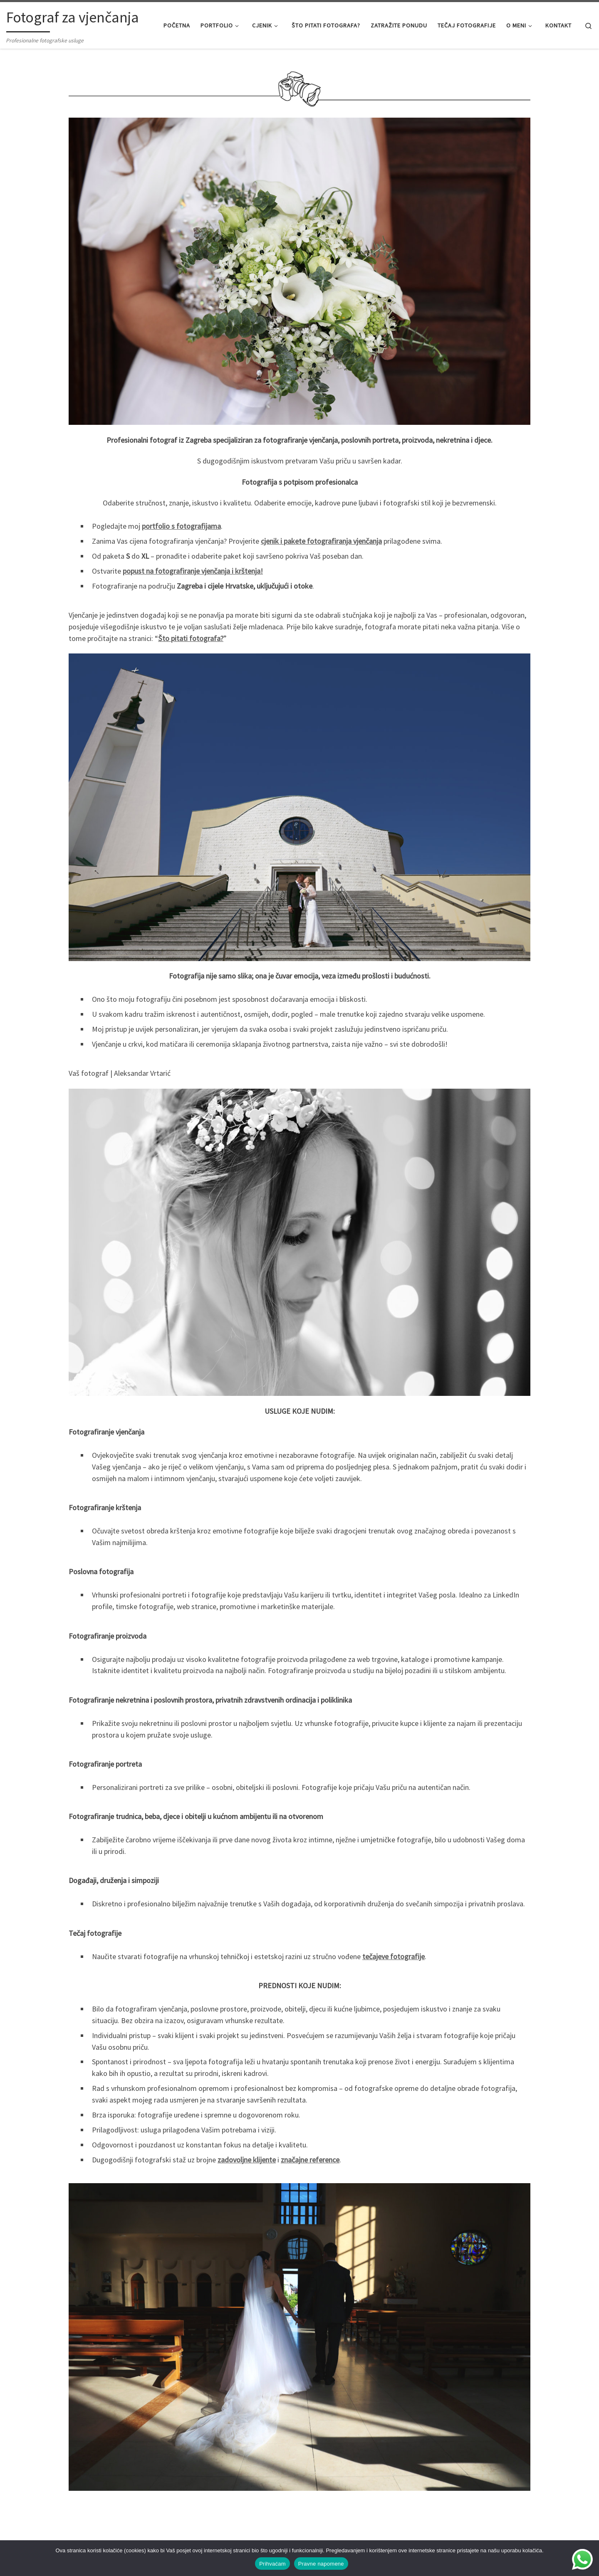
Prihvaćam (272, 2564)
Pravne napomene (321, 2564)
